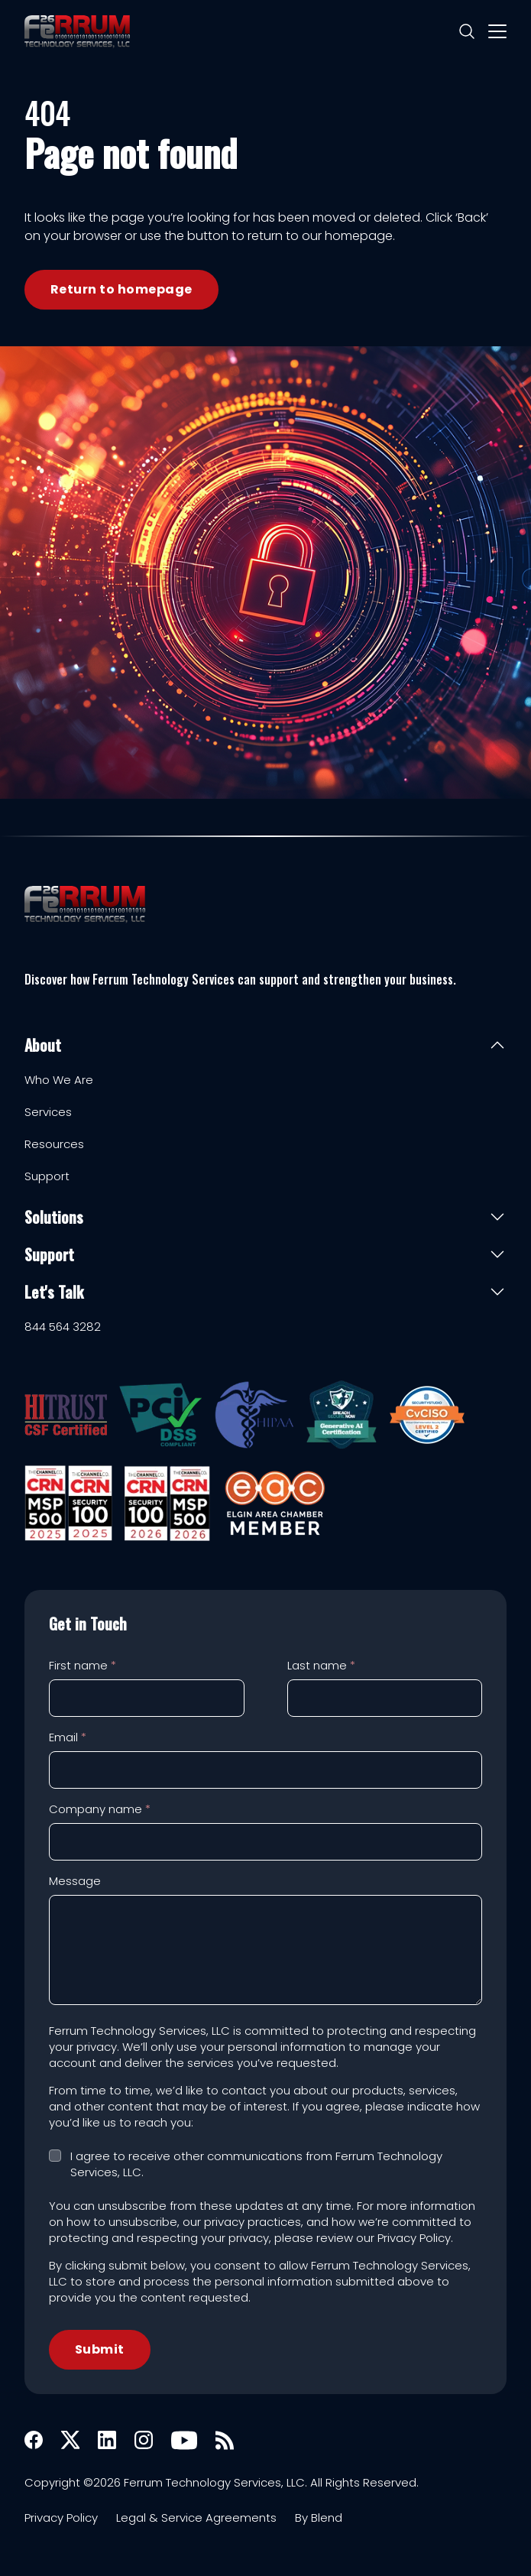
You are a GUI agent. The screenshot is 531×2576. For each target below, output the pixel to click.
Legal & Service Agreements (196, 2517)
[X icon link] (70, 2440)
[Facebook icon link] (33, 2440)
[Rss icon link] (224, 2440)
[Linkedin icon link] (107, 2440)
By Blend (318, 2517)
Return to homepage (121, 289)
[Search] (467, 31)
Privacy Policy (61, 2517)
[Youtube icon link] (184, 2440)
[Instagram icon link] (143, 2440)
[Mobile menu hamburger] (497, 31)
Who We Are (58, 1080)
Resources (54, 1144)
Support (47, 1176)
